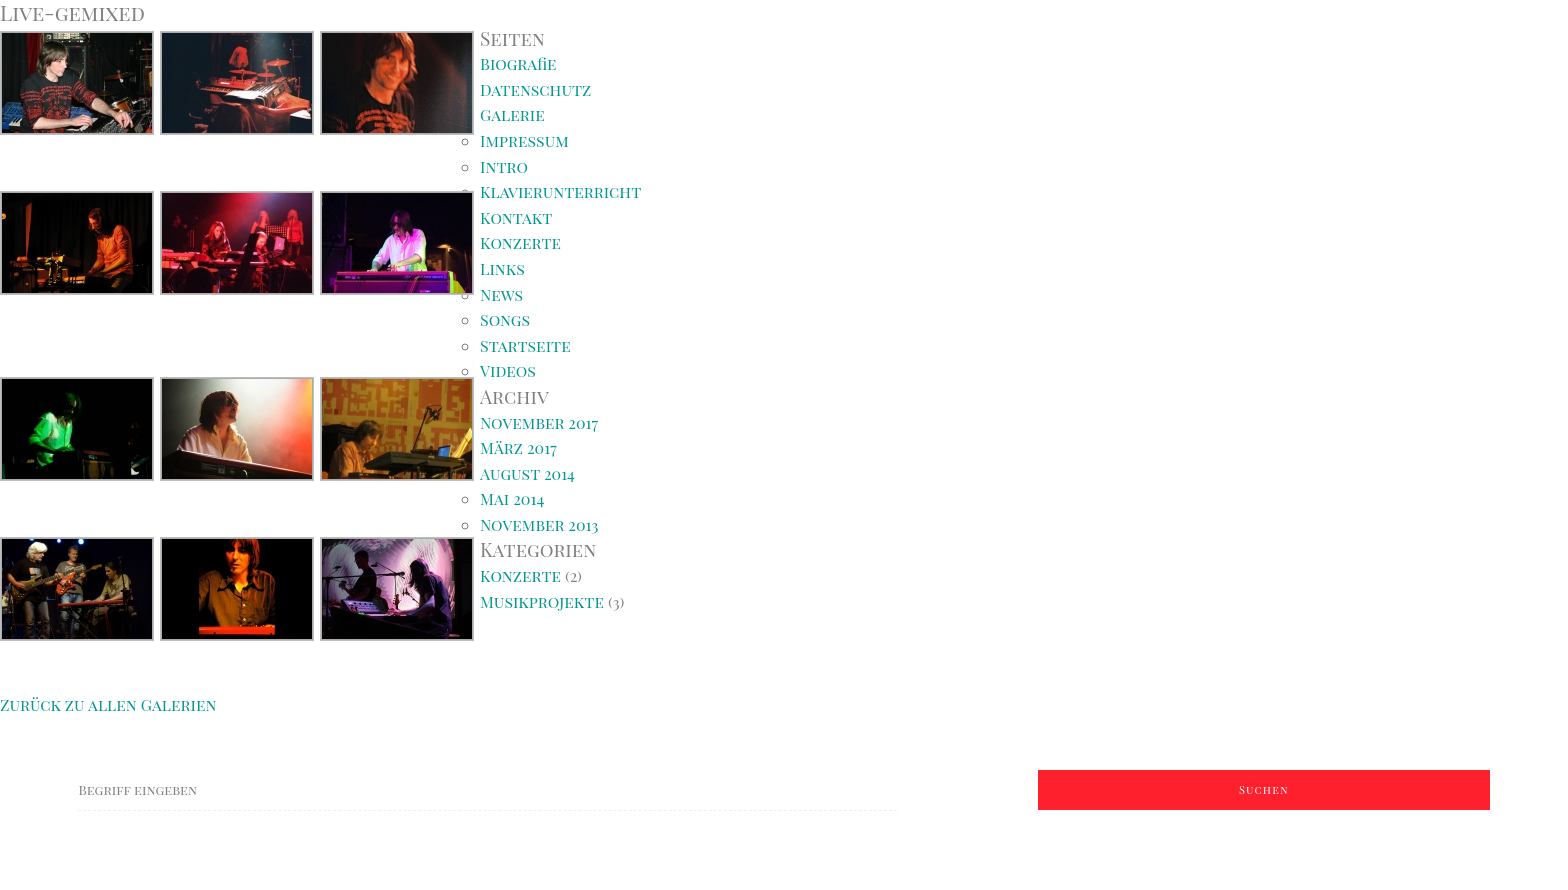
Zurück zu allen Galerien (108, 704)
